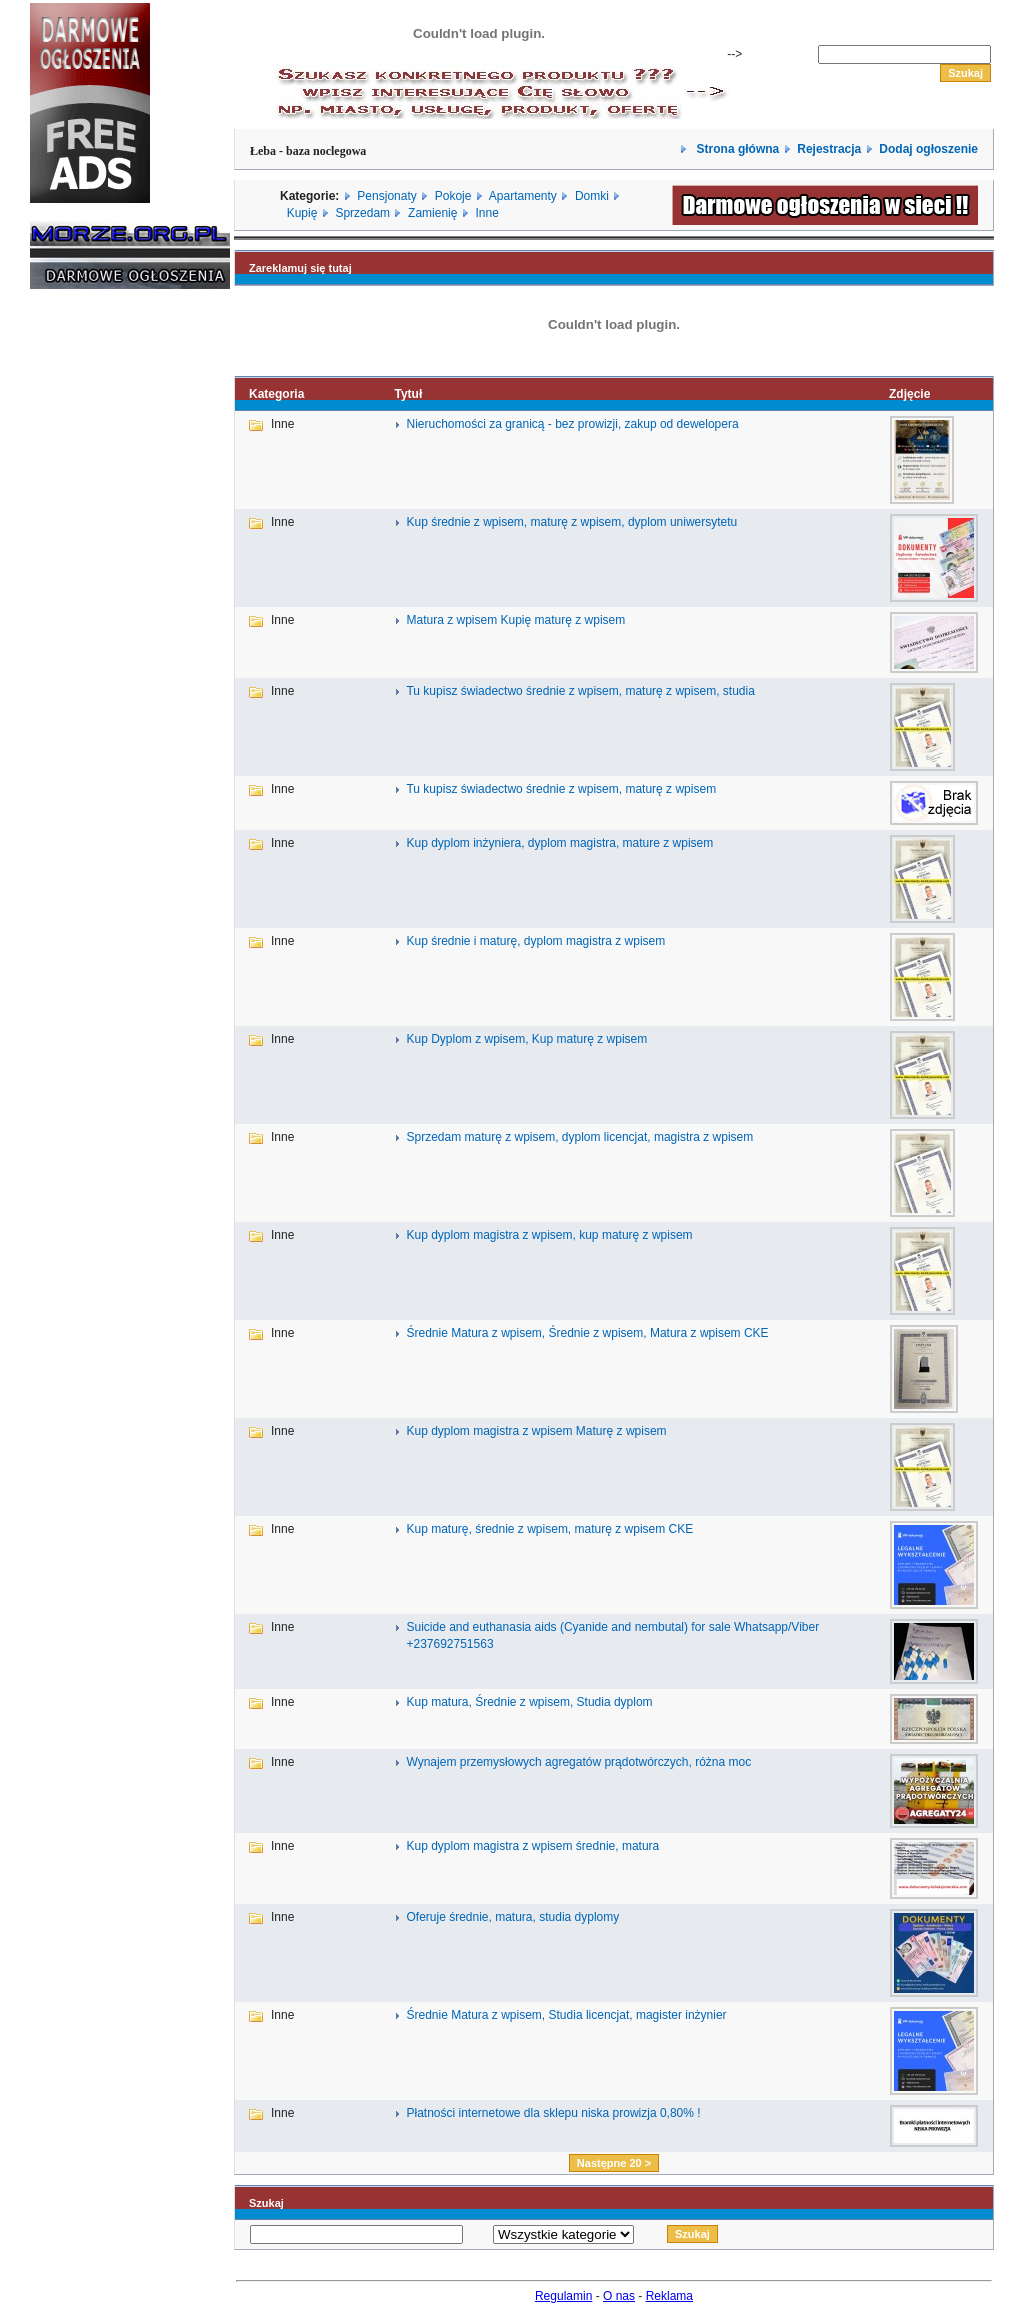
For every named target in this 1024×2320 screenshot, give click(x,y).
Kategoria (276, 394)
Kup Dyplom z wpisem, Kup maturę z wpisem (526, 1039)
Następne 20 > (614, 2163)
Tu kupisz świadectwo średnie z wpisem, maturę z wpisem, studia (580, 691)
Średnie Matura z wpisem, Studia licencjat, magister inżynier (566, 2015)
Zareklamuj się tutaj (300, 268)
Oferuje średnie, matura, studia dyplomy (512, 1917)
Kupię (302, 213)
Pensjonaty (386, 196)
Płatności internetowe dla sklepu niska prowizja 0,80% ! (553, 2113)
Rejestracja (829, 149)
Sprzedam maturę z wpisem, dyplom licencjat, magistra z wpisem (579, 1137)
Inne (486, 213)
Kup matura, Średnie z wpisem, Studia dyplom (529, 1702)
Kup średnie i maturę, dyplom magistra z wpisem (535, 941)
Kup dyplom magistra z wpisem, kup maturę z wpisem (549, 1235)
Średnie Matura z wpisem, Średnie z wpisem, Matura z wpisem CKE (587, 1333)
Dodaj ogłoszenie (928, 149)
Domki (592, 196)
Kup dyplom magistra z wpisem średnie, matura (532, 1846)
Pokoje (453, 196)
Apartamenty (523, 196)
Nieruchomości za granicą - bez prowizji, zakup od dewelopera (572, 424)
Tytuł (408, 394)
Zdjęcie (909, 394)
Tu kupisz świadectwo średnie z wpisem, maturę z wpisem (561, 789)
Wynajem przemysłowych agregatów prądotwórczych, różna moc (578, 1762)
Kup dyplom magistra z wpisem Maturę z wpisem (536, 1431)
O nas (619, 2296)
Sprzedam (362, 213)
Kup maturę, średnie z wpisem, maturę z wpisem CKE (549, 1529)
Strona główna (736, 149)
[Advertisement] (90, 608)
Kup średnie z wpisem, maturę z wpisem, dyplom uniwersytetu (571, 522)
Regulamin (563, 2296)
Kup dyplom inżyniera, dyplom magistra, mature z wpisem (559, 843)
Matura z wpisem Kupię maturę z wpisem (515, 620)
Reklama (669, 2296)
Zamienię (432, 213)
